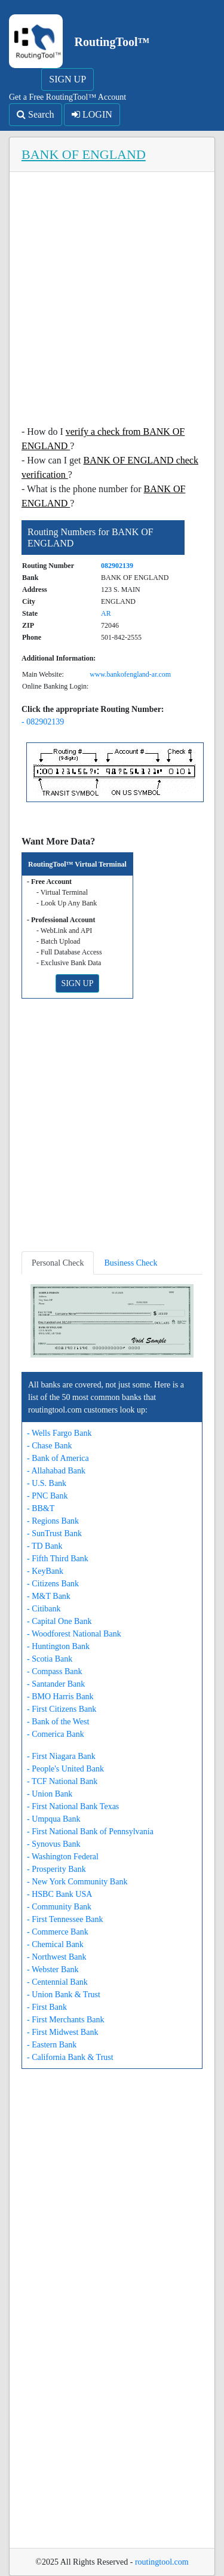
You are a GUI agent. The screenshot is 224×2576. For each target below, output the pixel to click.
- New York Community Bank (77, 1881)
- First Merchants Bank (65, 2019)
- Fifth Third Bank (57, 1558)
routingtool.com (162, 2561)
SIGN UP (67, 79)
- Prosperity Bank (56, 1869)
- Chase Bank (49, 1445)
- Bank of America (58, 1458)
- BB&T (40, 1508)
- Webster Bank (52, 1969)
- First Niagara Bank (61, 1756)
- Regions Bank (53, 1520)
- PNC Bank (47, 1495)
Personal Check (58, 1262)
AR (106, 613)
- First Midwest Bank (62, 2032)
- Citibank (43, 1608)
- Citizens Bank (53, 1583)
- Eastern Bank (51, 2044)
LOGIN (92, 114)
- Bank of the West (58, 1721)
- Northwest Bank (57, 1956)
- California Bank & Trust (70, 2057)
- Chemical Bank (55, 1944)
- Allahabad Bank (56, 1470)
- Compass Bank (54, 1671)
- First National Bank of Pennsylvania (90, 1831)
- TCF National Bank (62, 1781)
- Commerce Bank (57, 1931)
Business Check (130, 1262)
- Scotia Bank (49, 1658)
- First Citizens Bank (61, 1709)
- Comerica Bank (55, 1734)
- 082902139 (43, 721)
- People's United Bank (65, 1768)
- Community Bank (59, 1906)
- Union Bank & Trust (63, 1994)
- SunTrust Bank (54, 1533)
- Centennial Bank (57, 1982)
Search (35, 114)
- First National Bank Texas (73, 1806)
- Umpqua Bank (53, 1818)
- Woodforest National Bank (74, 1633)
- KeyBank (45, 1571)
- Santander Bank (56, 1684)
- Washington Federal (63, 1856)
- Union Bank (49, 1793)
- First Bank (47, 2007)
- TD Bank (45, 1546)
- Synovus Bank (53, 1844)
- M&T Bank (48, 1596)
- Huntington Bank (58, 1646)
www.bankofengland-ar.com (130, 674)
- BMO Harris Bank (60, 1696)
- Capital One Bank (59, 1621)
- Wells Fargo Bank (59, 1433)
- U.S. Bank (46, 1483)
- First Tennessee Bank (65, 1919)
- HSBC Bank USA (59, 1894)
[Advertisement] (112, 302)
